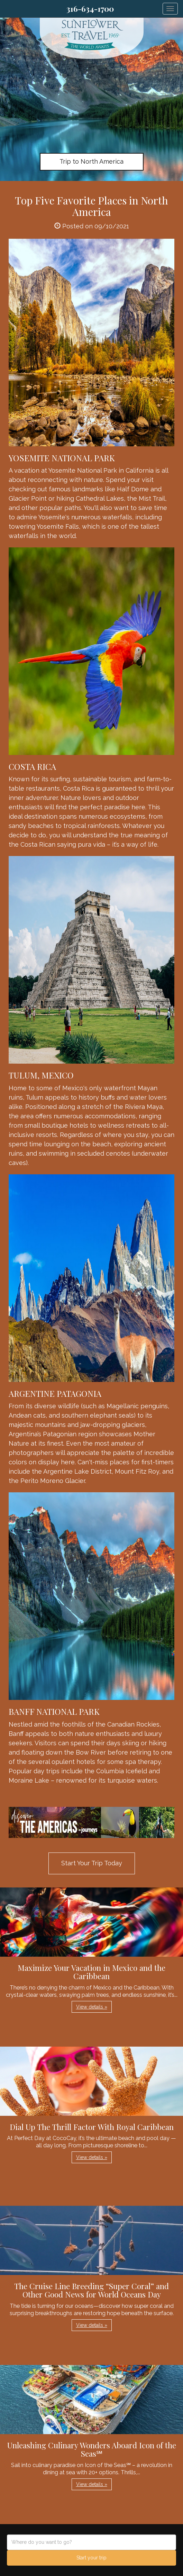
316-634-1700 (90, 8)
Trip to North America (91, 161)
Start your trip (91, 2557)
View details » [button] (91, 2007)
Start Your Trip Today (91, 1863)
